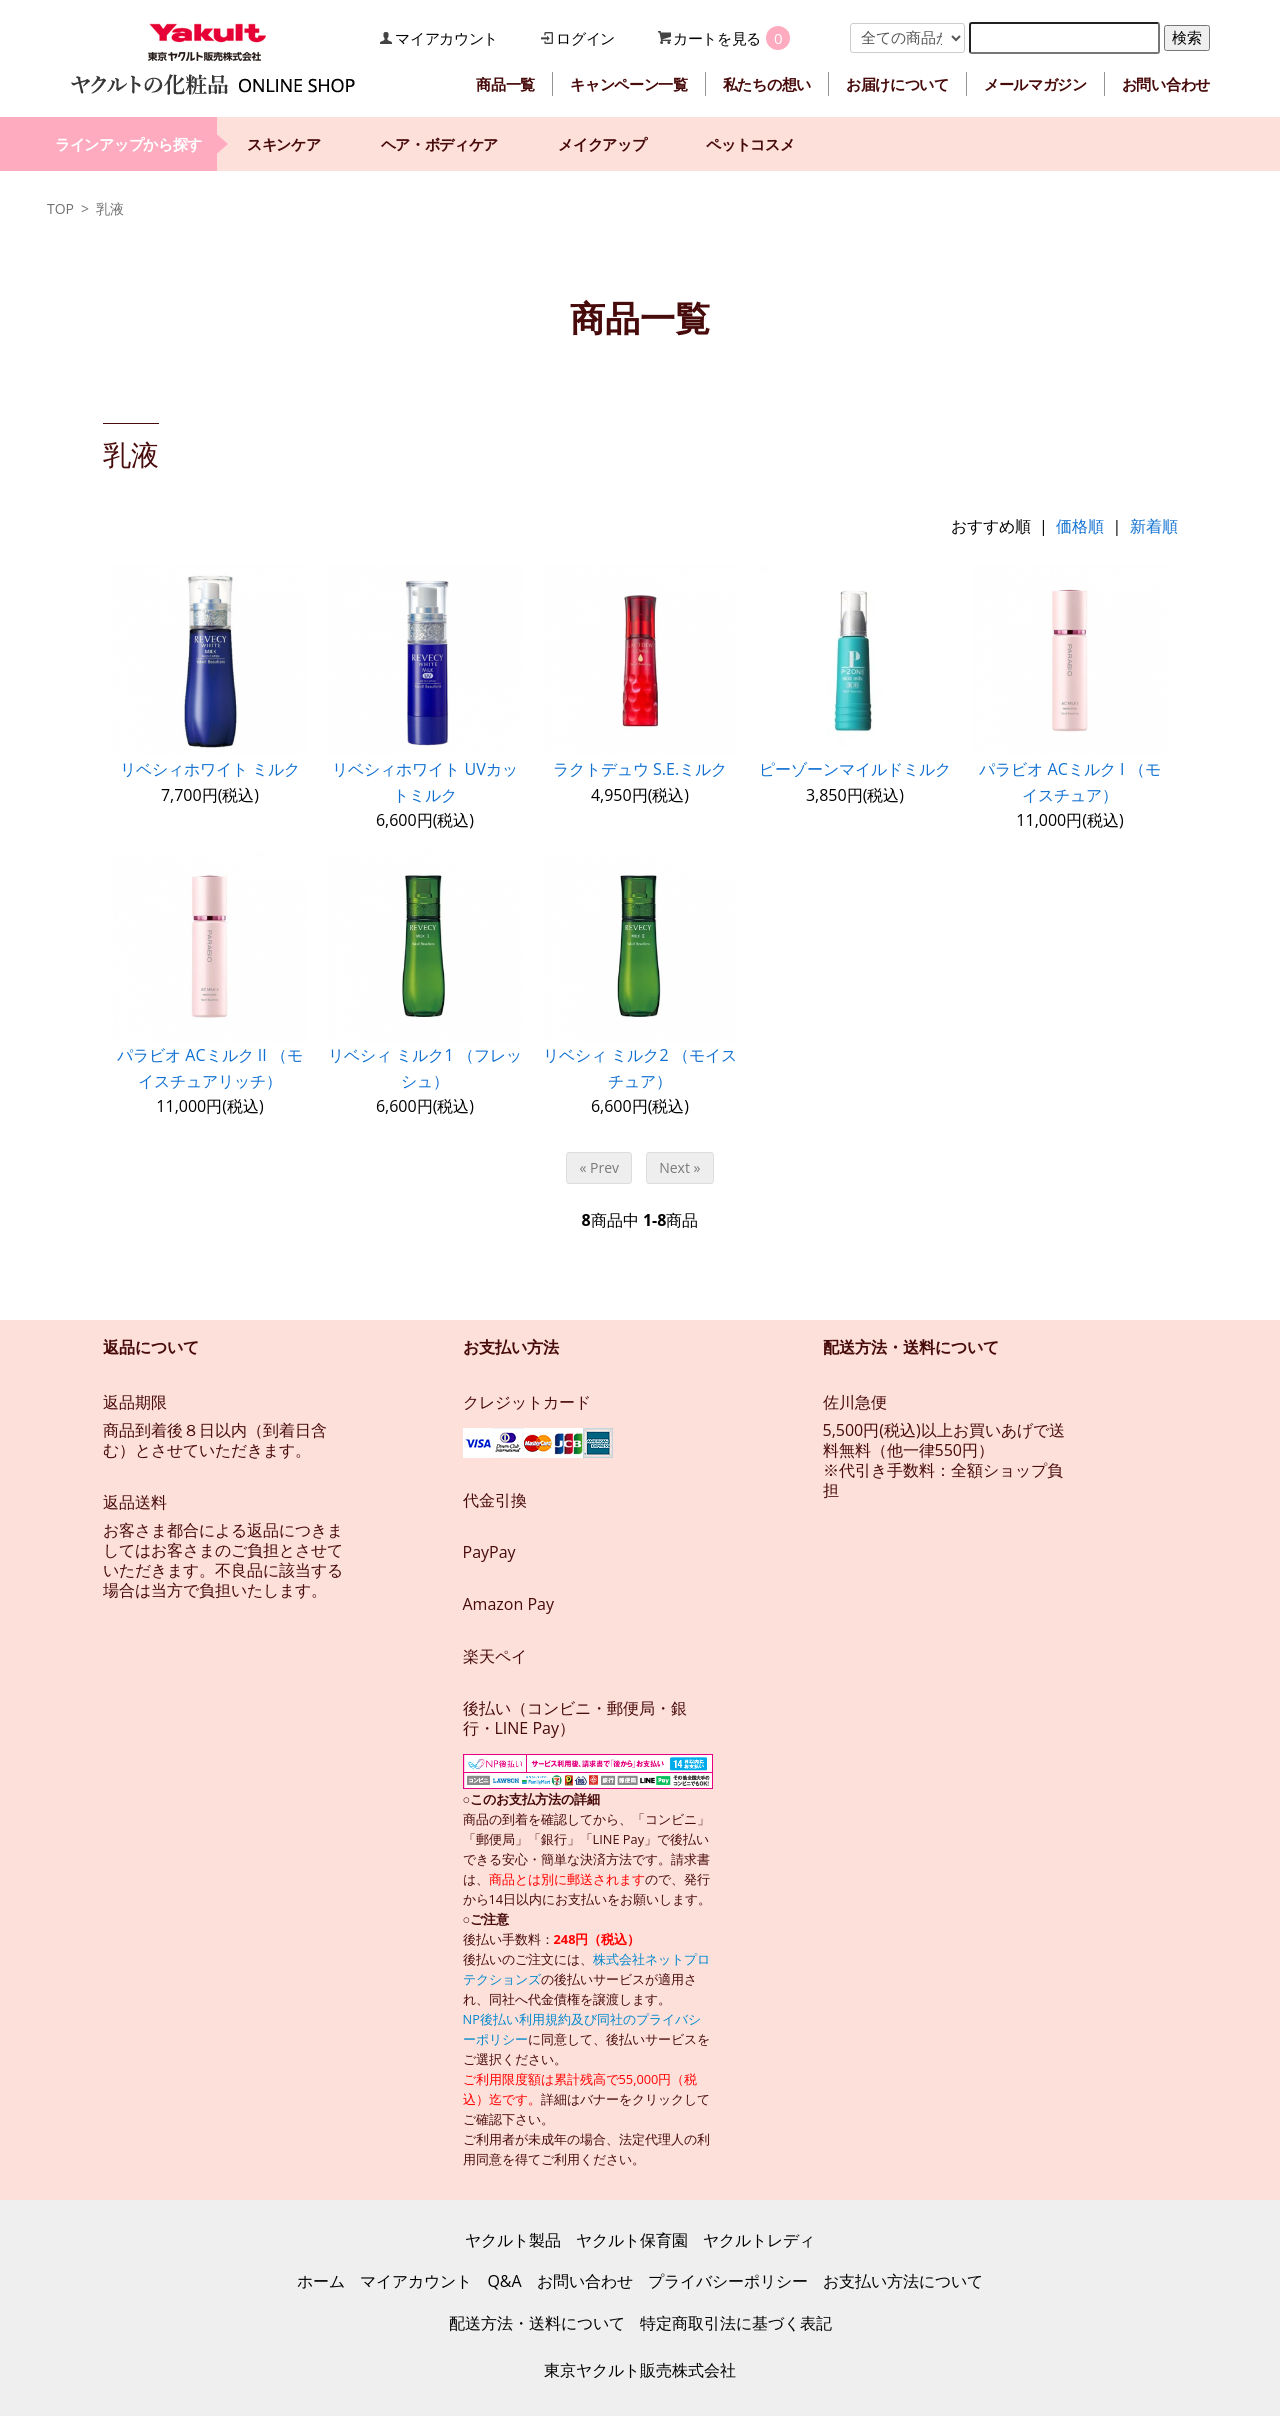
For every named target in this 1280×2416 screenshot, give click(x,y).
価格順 (1080, 526)
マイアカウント (446, 38)
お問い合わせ (1166, 84)
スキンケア (284, 144)
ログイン (585, 38)
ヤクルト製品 (513, 2240)
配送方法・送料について (537, 2323)
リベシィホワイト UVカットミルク (424, 782)
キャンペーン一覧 (629, 84)
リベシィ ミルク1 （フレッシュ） (424, 1068)
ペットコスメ (750, 144)
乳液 (110, 208)
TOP (60, 208)
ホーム (321, 2281)
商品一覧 (505, 84)
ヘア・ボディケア (440, 144)
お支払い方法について (903, 2281)
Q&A (504, 2281)
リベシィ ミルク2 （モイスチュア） (639, 1068)
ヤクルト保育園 (632, 2240)
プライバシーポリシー (728, 2281)
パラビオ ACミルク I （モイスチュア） (1069, 782)
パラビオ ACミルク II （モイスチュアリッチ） (210, 1068)
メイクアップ (602, 144)
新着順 (1154, 526)
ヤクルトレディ (759, 2240)
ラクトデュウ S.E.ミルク (640, 769)
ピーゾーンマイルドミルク (855, 769)
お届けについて (897, 84)
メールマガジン (1035, 84)
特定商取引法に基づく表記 (736, 2323)
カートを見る (717, 38)
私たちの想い (767, 84)
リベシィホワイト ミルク (210, 769)
